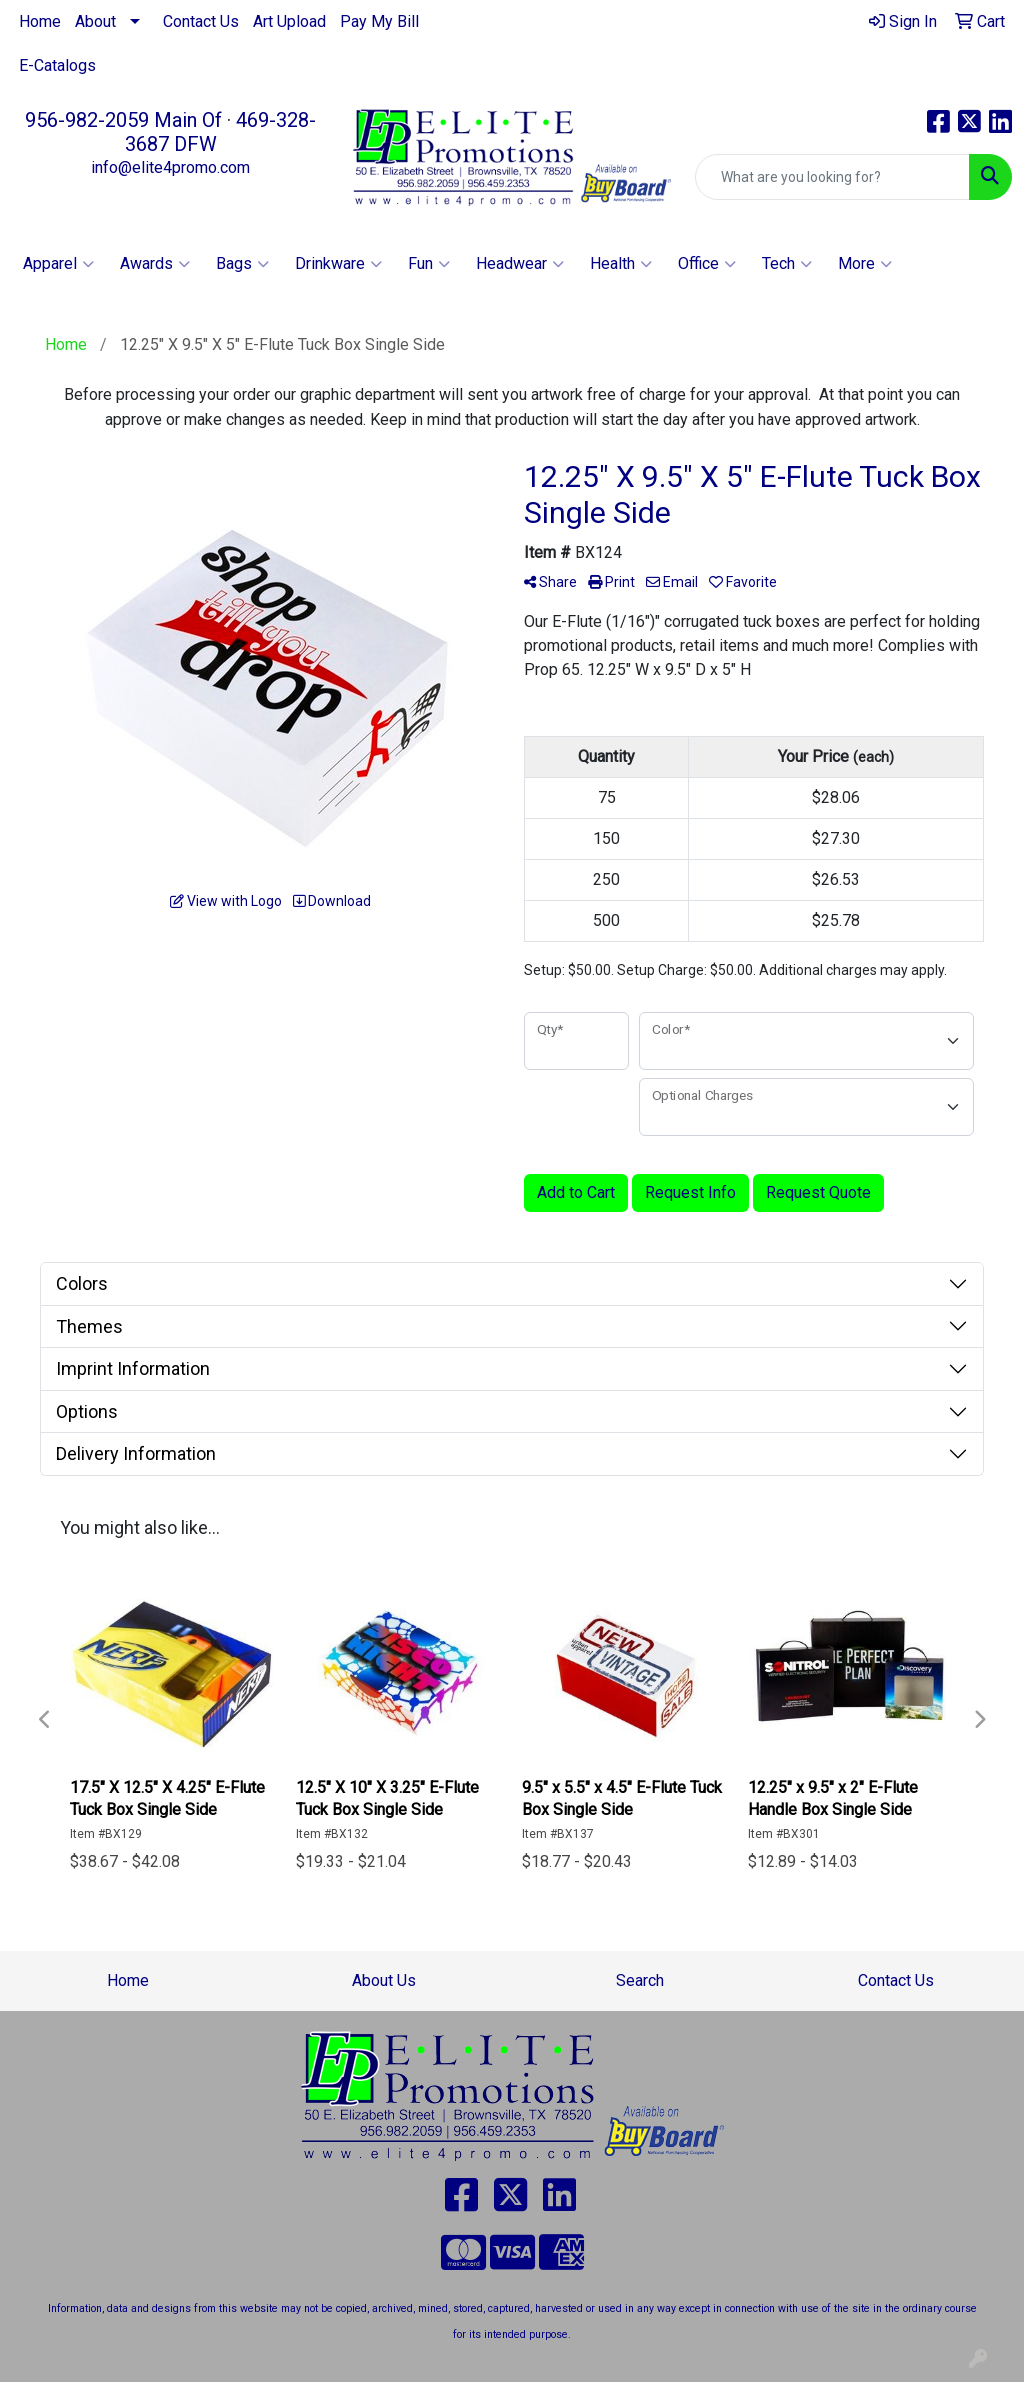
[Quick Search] (832, 177)
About (95, 21)
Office (707, 264)
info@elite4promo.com (170, 167)
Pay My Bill (379, 21)
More (865, 264)
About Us (384, 1980)
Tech (787, 264)
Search (640, 1980)
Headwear (520, 264)
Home (40, 21)
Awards (155, 264)
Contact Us (201, 21)
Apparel (58, 264)
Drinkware (338, 264)
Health (621, 264)
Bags (242, 264)
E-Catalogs (57, 65)
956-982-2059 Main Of (123, 120)
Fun (429, 264)
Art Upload (289, 21)
